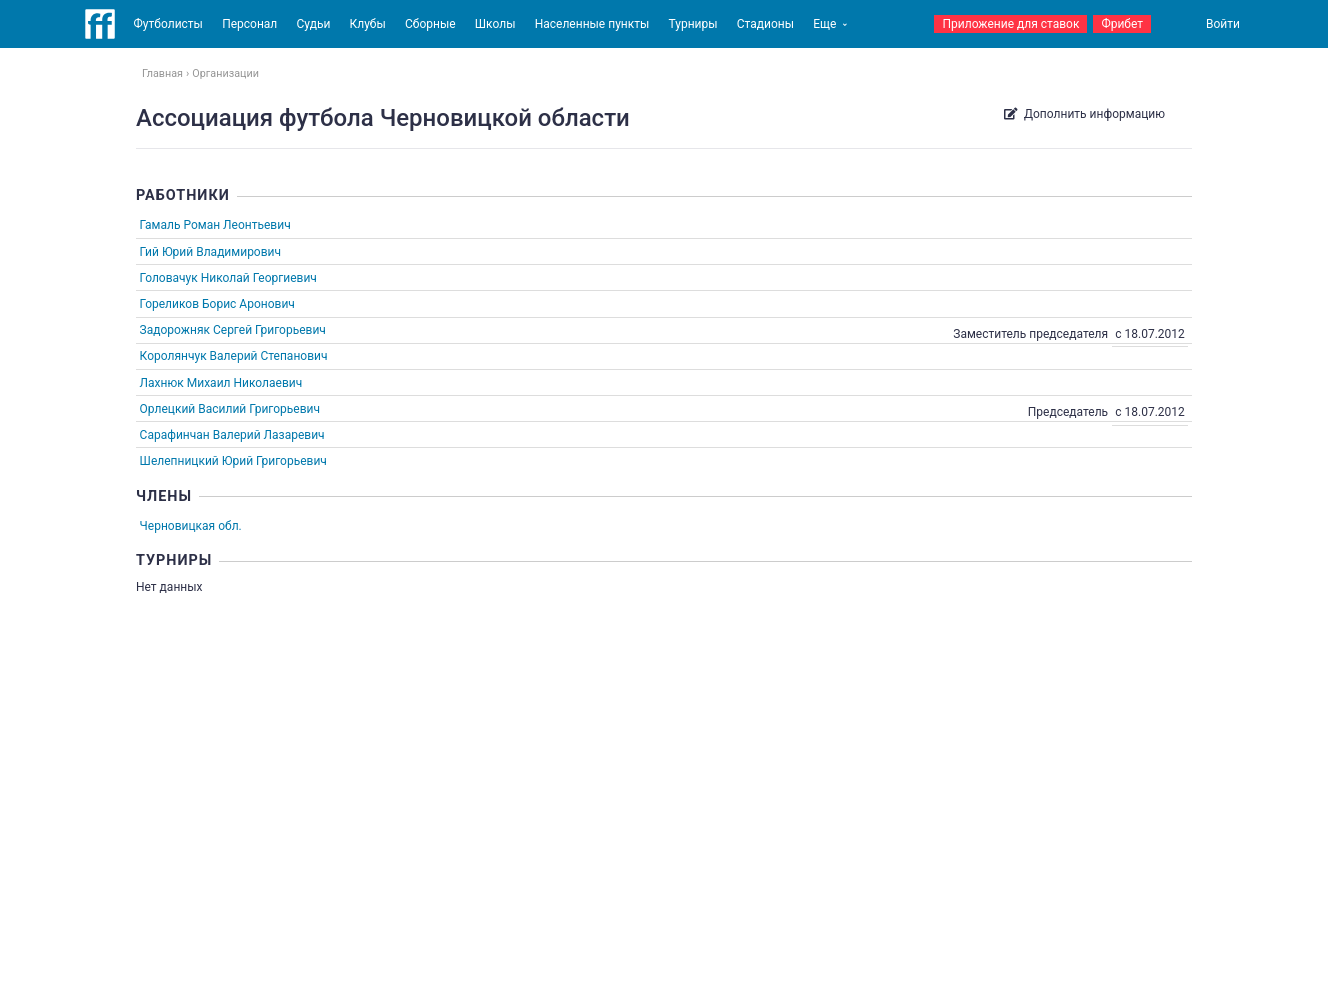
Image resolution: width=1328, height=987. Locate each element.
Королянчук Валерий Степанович (234, 356)
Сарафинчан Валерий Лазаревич (232, 435)
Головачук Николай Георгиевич (228, 278)
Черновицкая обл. (191, 526)
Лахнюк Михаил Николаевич (221, 383)
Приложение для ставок (1010, 24)
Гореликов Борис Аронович (217, 304)
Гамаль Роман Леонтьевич (215, 225)
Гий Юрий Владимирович (210, 252)
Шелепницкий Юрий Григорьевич (233, 461)
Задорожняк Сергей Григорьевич (233, 330)
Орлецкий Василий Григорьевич (230, 409)
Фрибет (1122, 24)
